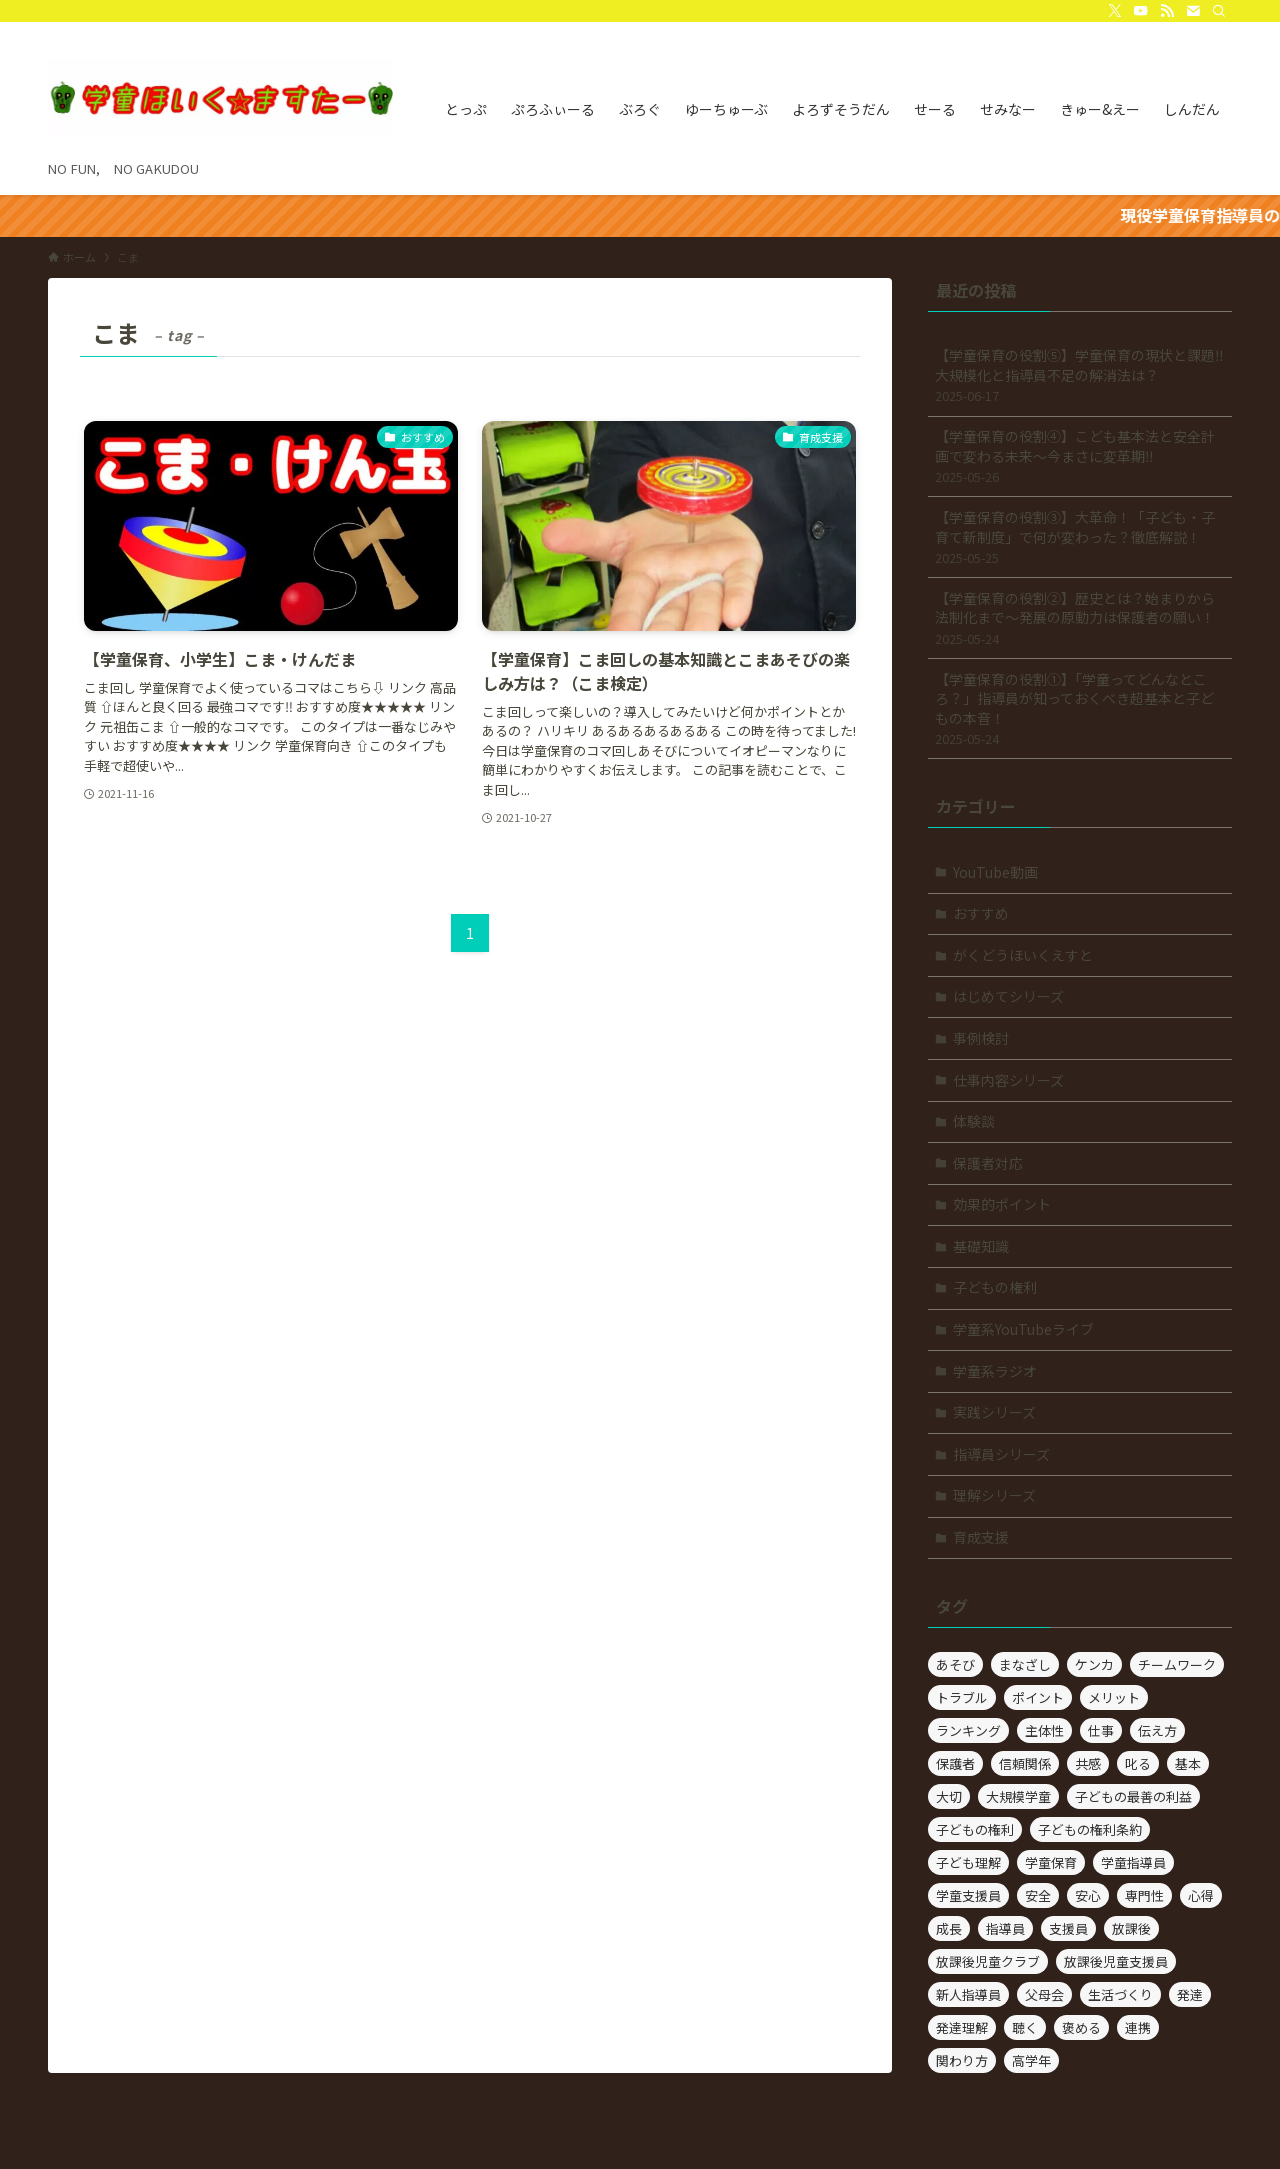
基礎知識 (981, 1246)
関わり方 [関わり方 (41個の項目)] (962, 2060)
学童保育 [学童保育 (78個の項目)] (1051, 1862)
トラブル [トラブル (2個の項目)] (962, 1697)
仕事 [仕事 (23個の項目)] (1101, 1730)
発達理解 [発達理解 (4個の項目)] (962, 2027)
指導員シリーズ (1001, 1454)
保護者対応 (988, 1163)
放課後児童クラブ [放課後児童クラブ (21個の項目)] (988, 1961)
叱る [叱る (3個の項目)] (1138, 1763)
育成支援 (981, 1537)
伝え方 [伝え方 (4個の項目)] (1157, 1730)
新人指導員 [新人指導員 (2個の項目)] (968, 1994)
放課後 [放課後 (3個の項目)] (1131, 1928)
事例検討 (981, 1038)
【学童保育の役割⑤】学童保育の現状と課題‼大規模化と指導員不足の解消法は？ (1080, 375)
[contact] (1193, 11)
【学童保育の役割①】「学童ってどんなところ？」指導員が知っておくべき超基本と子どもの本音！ (1080, 709)
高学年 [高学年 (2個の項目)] (1031, 2060)
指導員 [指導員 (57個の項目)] (1005, 1928)
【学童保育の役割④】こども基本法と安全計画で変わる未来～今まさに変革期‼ (1080, 456)
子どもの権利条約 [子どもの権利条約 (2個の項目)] (1090, 1829)
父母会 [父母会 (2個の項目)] (1044, 1994)
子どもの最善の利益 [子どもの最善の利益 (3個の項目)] (1133, 1796)
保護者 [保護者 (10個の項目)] (955, 1763)
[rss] (1167, 11)
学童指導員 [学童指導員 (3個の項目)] (1133, 1862)
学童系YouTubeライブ (1023, 1329)
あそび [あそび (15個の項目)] (955, 1664)
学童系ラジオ (995, 1371)
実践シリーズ (994, 1412)
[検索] (1219, 11)
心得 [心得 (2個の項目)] (1201, 1895)
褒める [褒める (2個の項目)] (1081, 2027)
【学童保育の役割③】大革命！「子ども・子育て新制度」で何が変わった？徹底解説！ (1080, 537)
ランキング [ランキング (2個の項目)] (968, 1730)
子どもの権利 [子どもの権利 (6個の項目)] (975, 1829)
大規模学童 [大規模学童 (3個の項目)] (1018, 1796)
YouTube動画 (995, 872)
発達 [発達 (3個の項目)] (1190, 1994)
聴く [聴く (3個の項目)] (1025, 2027)
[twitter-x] (1115, 11)
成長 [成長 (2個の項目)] (949, 1928)
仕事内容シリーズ (1008, 1080)
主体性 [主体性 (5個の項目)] (1044, 1730)
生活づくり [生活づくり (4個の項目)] (1120, 1994)
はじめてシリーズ (1008, 996)
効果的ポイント (1002, 1204)
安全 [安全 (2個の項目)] (1038, 1895)
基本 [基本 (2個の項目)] (1188, 1763)
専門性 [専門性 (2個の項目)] (1144, 1895)
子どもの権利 (995, 1287)
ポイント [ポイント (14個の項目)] (1038, 1697)
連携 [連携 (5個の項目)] (1138, 2027)
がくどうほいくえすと (1023, 955)
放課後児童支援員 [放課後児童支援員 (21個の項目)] (1116, 1961)
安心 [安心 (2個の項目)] (1088, 1895)
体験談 (974, 1121)
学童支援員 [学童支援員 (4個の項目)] (968, 1895)
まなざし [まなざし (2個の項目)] (1025, 1664)
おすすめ (981, 913)
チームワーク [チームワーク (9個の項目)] (1177, 1664)
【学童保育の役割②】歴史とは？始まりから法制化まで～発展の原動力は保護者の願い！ (1080, 618)
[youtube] (1141, 11)
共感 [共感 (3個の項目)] (1088, 1763)
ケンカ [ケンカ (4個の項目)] (1094, 1664)
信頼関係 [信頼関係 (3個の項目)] (1025, 1763)
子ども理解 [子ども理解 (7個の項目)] (968, 1862)
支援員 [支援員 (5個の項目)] (1068, 1928)
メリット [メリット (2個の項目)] (1114, 1697)
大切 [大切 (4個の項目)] (949, 1796)
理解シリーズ (994, 1495)
